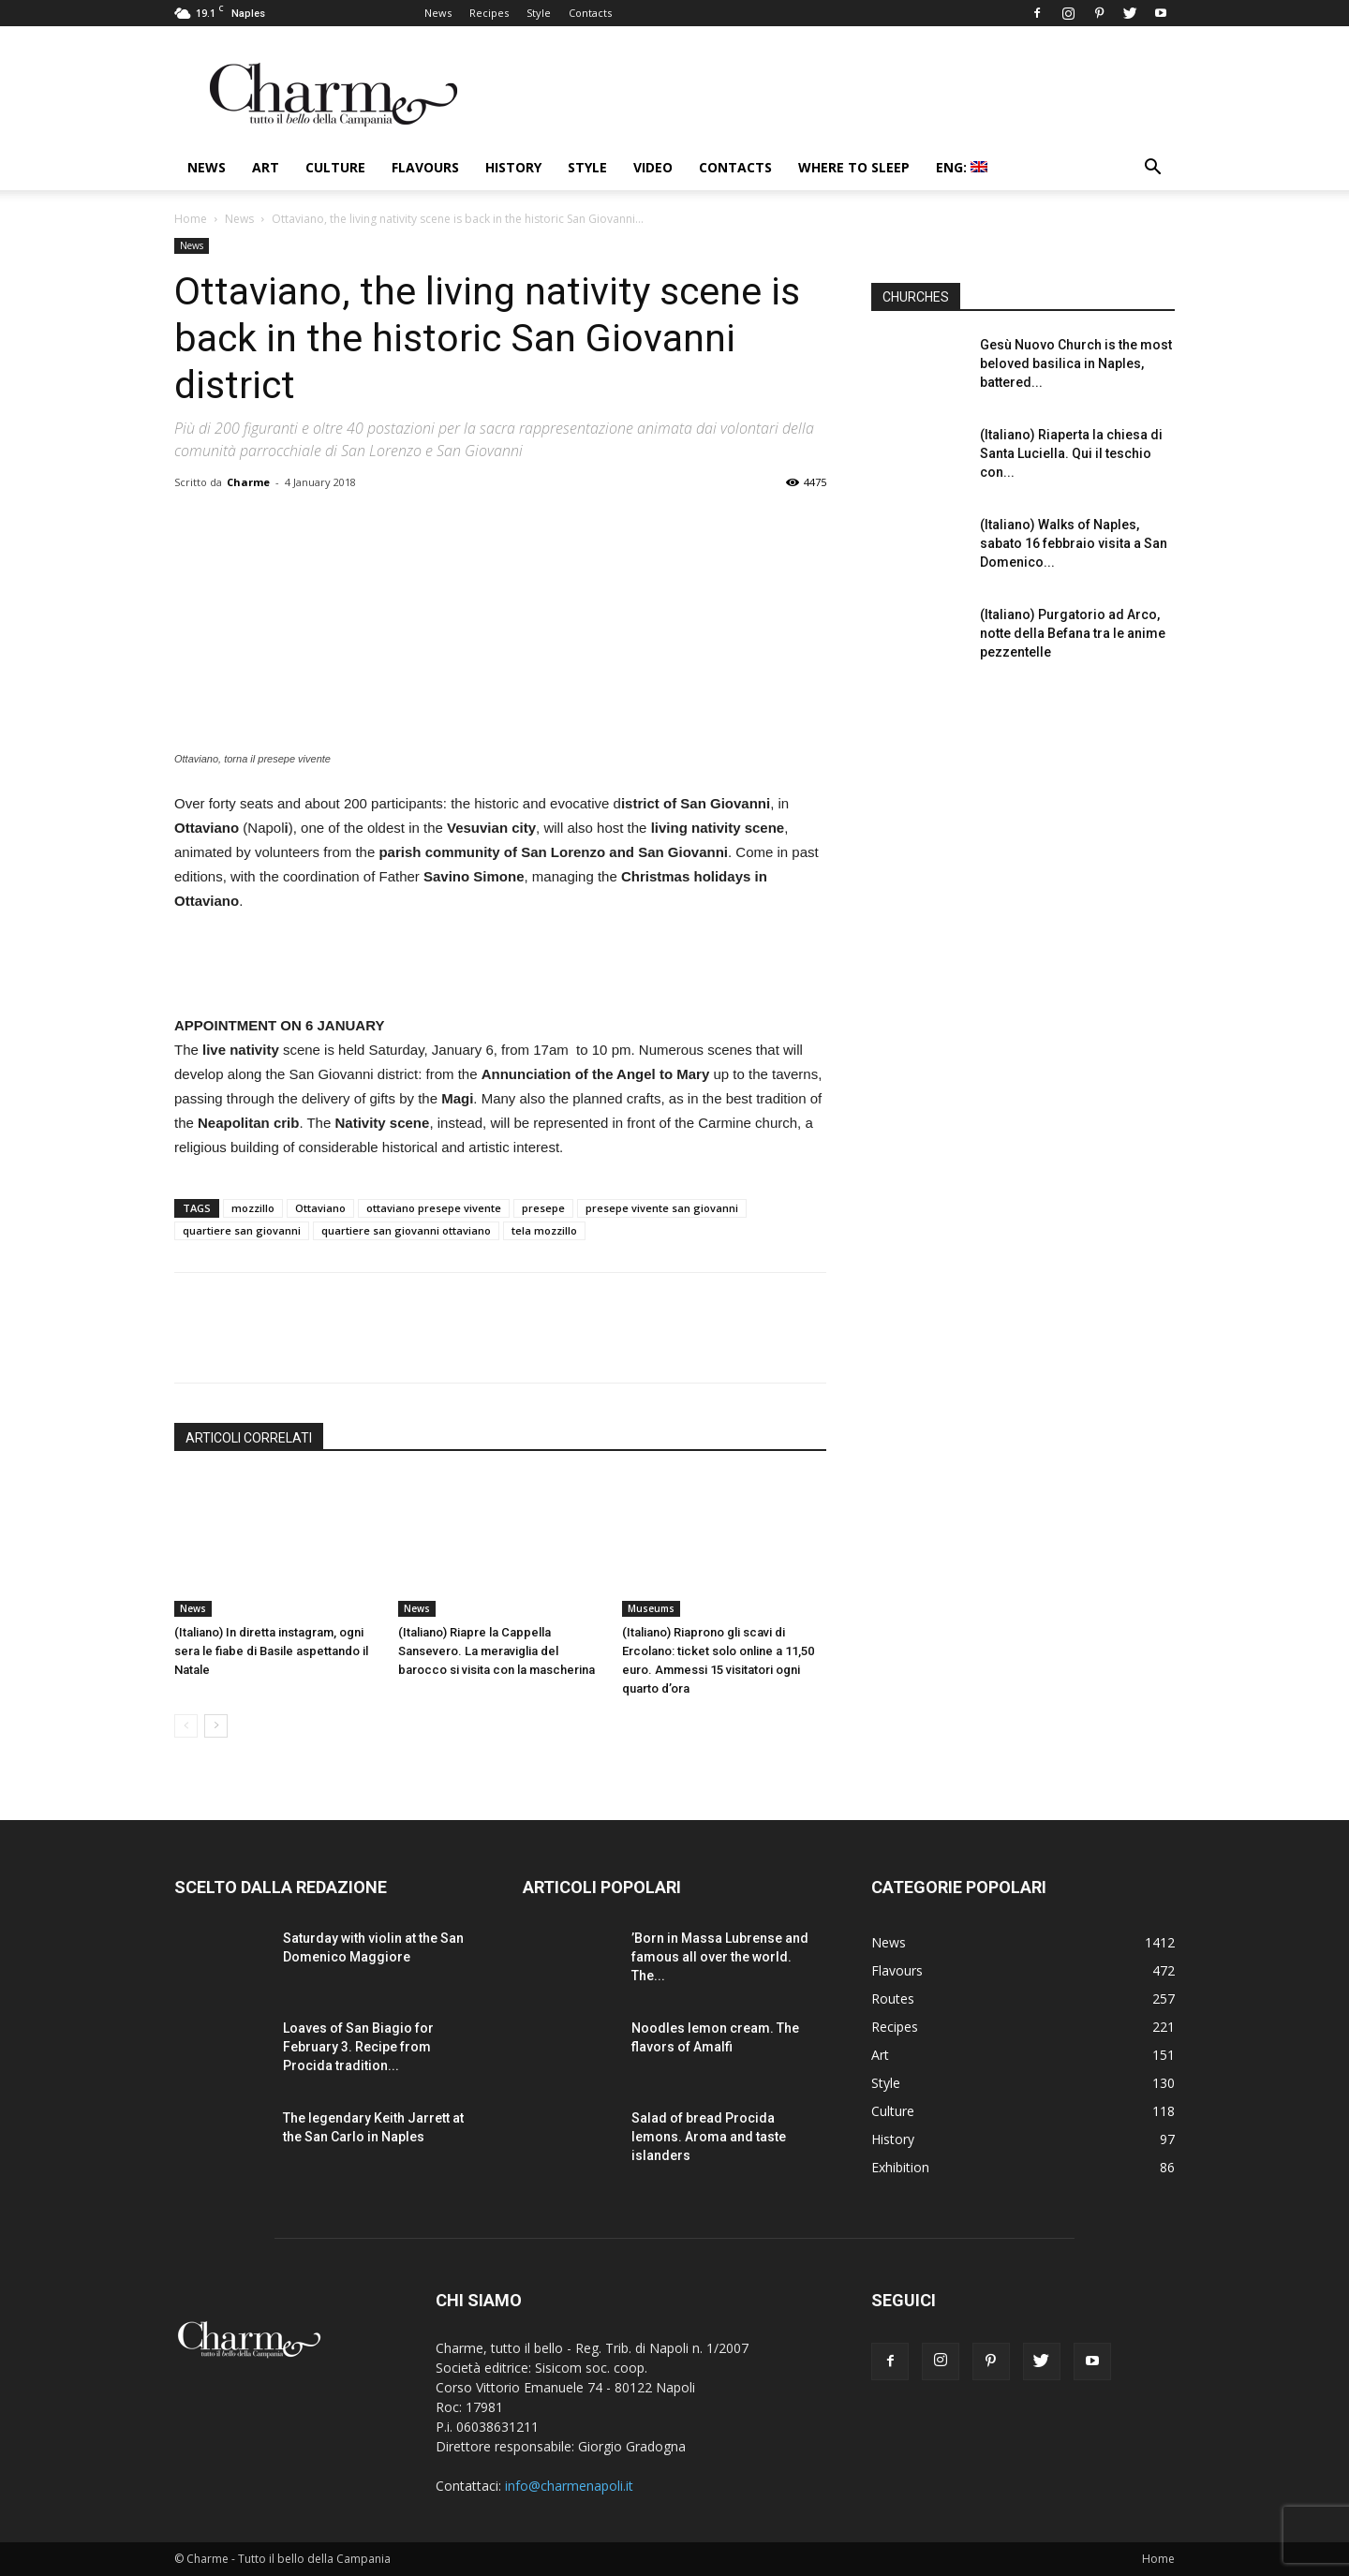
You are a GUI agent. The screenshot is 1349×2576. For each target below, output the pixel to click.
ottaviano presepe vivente (433, 1208)
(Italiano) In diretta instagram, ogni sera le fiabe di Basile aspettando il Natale (271, 1651)
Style (538, 13)
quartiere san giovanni (242, 1230)
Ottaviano (320, 1208)
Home (190, 219)
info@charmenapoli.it (569, 2486)
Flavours (425, 167)
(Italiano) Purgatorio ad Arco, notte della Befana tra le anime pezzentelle (1072, 633)
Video (653, 167)
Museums (651, 1608)
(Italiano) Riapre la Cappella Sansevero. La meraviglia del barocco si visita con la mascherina (496, 1651)
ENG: (961, 167)
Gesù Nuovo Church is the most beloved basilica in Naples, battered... (1076, 363)
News (438, 13)
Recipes (489, 13)
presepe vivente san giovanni (662, 1208)
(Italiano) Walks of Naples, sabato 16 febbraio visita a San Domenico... (1073, 543)
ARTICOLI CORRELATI (248, 1437)
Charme (248, 482)
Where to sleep (854, 167)
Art (265, 167)
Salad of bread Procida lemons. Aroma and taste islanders (708, 2136)
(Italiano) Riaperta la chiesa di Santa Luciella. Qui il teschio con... (1071, 453)
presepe (543, 1208)
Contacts (590, 13)
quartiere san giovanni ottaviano (406, 1230)
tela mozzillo (544, 1230)
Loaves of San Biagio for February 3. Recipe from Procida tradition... (358, 2047)
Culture (335, 167)
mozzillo (252, 1208)
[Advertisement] (500, 966)
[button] (1152, 169)
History (513, 167)
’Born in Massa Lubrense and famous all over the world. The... (719, 1957)
